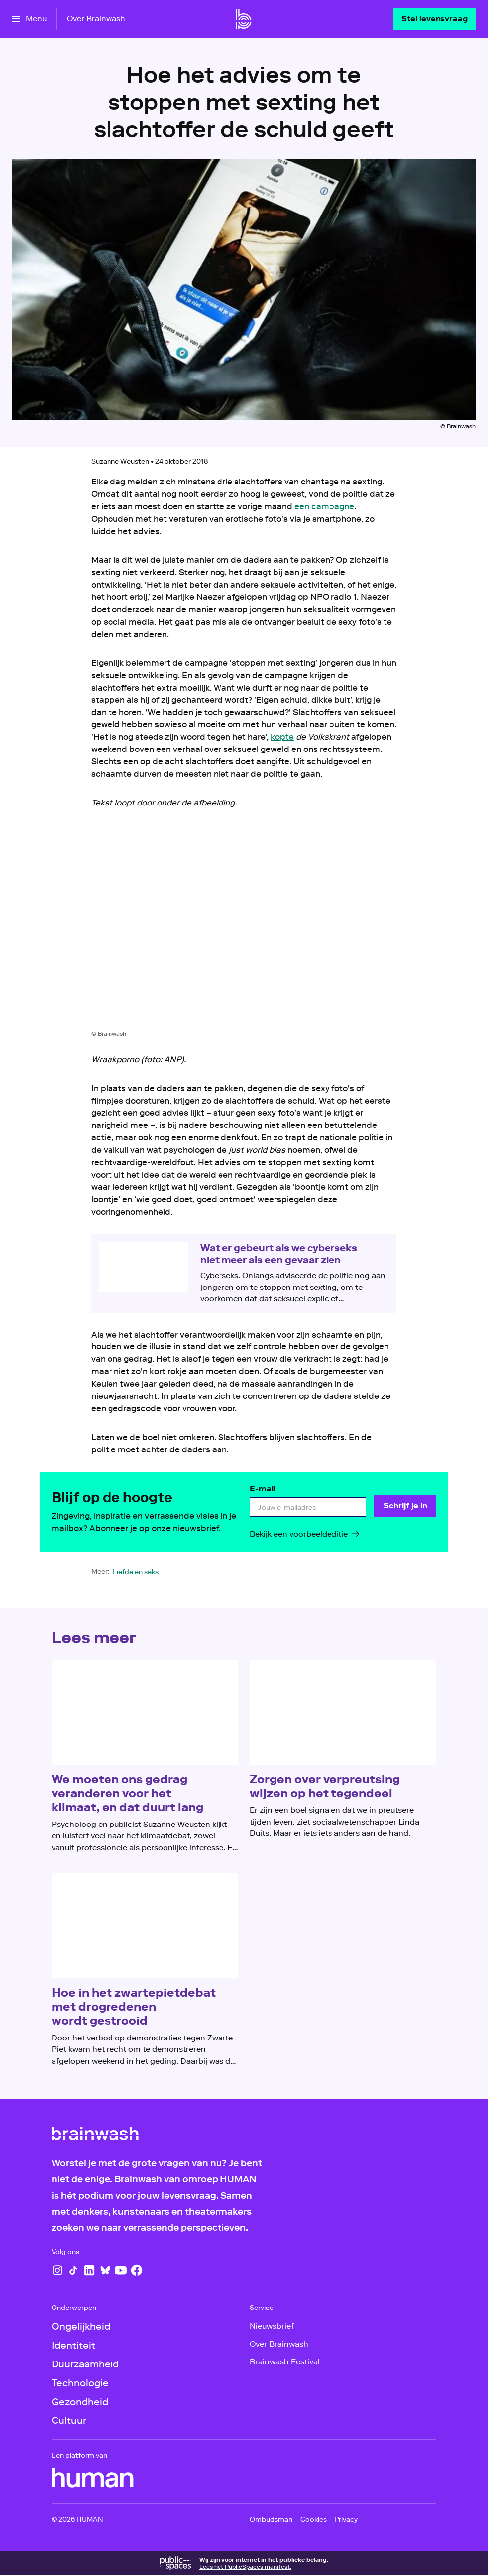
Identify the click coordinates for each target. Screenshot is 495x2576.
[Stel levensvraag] (434, 19)
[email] (308, 1507)
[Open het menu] (29, 19)
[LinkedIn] (89, 2270)
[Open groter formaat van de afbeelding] (243, 927)
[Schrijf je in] (405, 1506)
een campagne (324, 506)
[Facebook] (137, 2270)
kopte (282, 737)
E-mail (262, 1488)
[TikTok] (73, 2270)
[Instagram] (57, 2270)
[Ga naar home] (244, 19)
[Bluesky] (105, 2270)
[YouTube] (121, 2270)
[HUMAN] (93, 2478)
